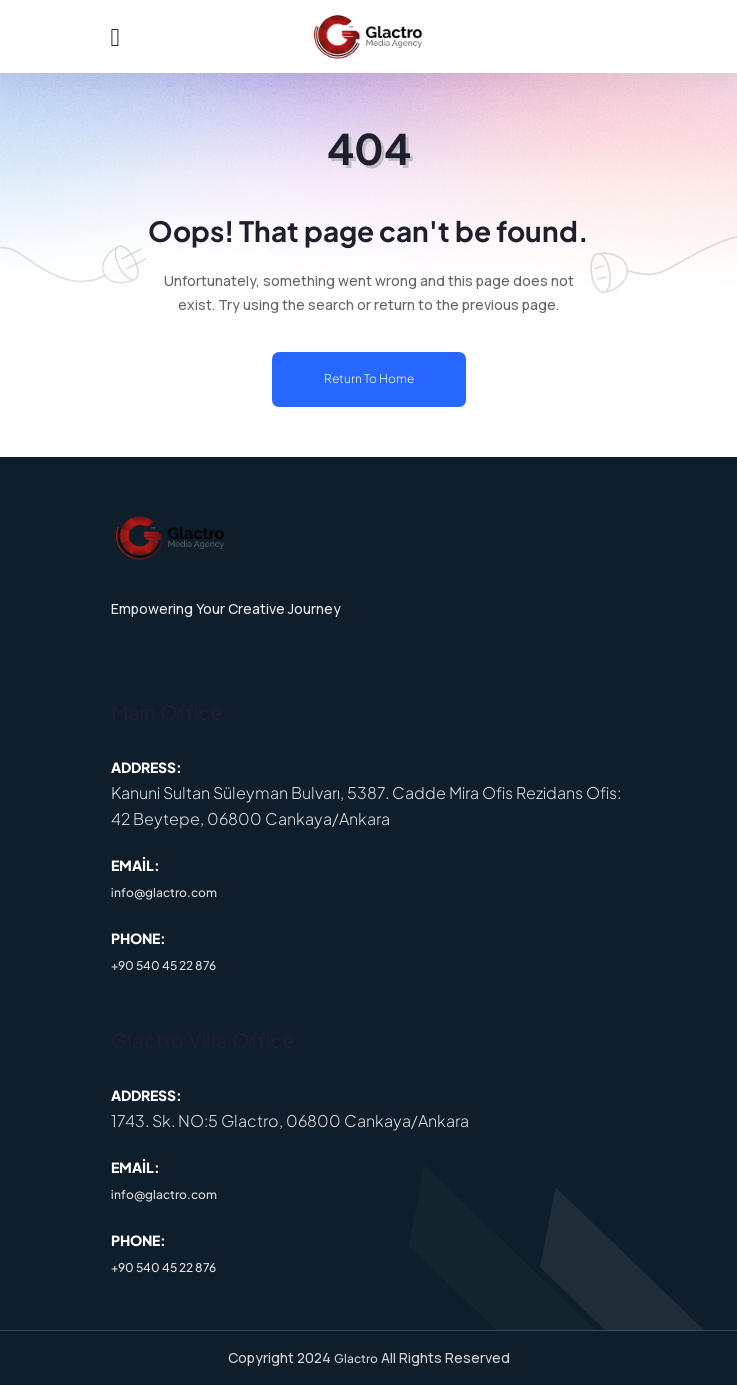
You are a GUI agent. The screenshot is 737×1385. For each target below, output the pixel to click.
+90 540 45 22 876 (163, 965)
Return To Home (369, 378)
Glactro (356, 1358)
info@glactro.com (164, 892)
